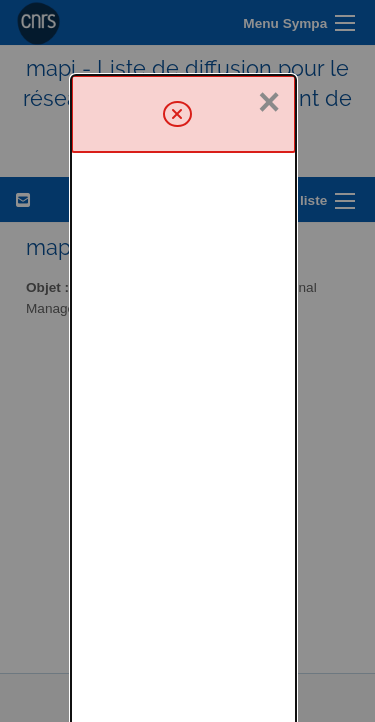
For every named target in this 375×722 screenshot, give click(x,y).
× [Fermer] (269, 27)
